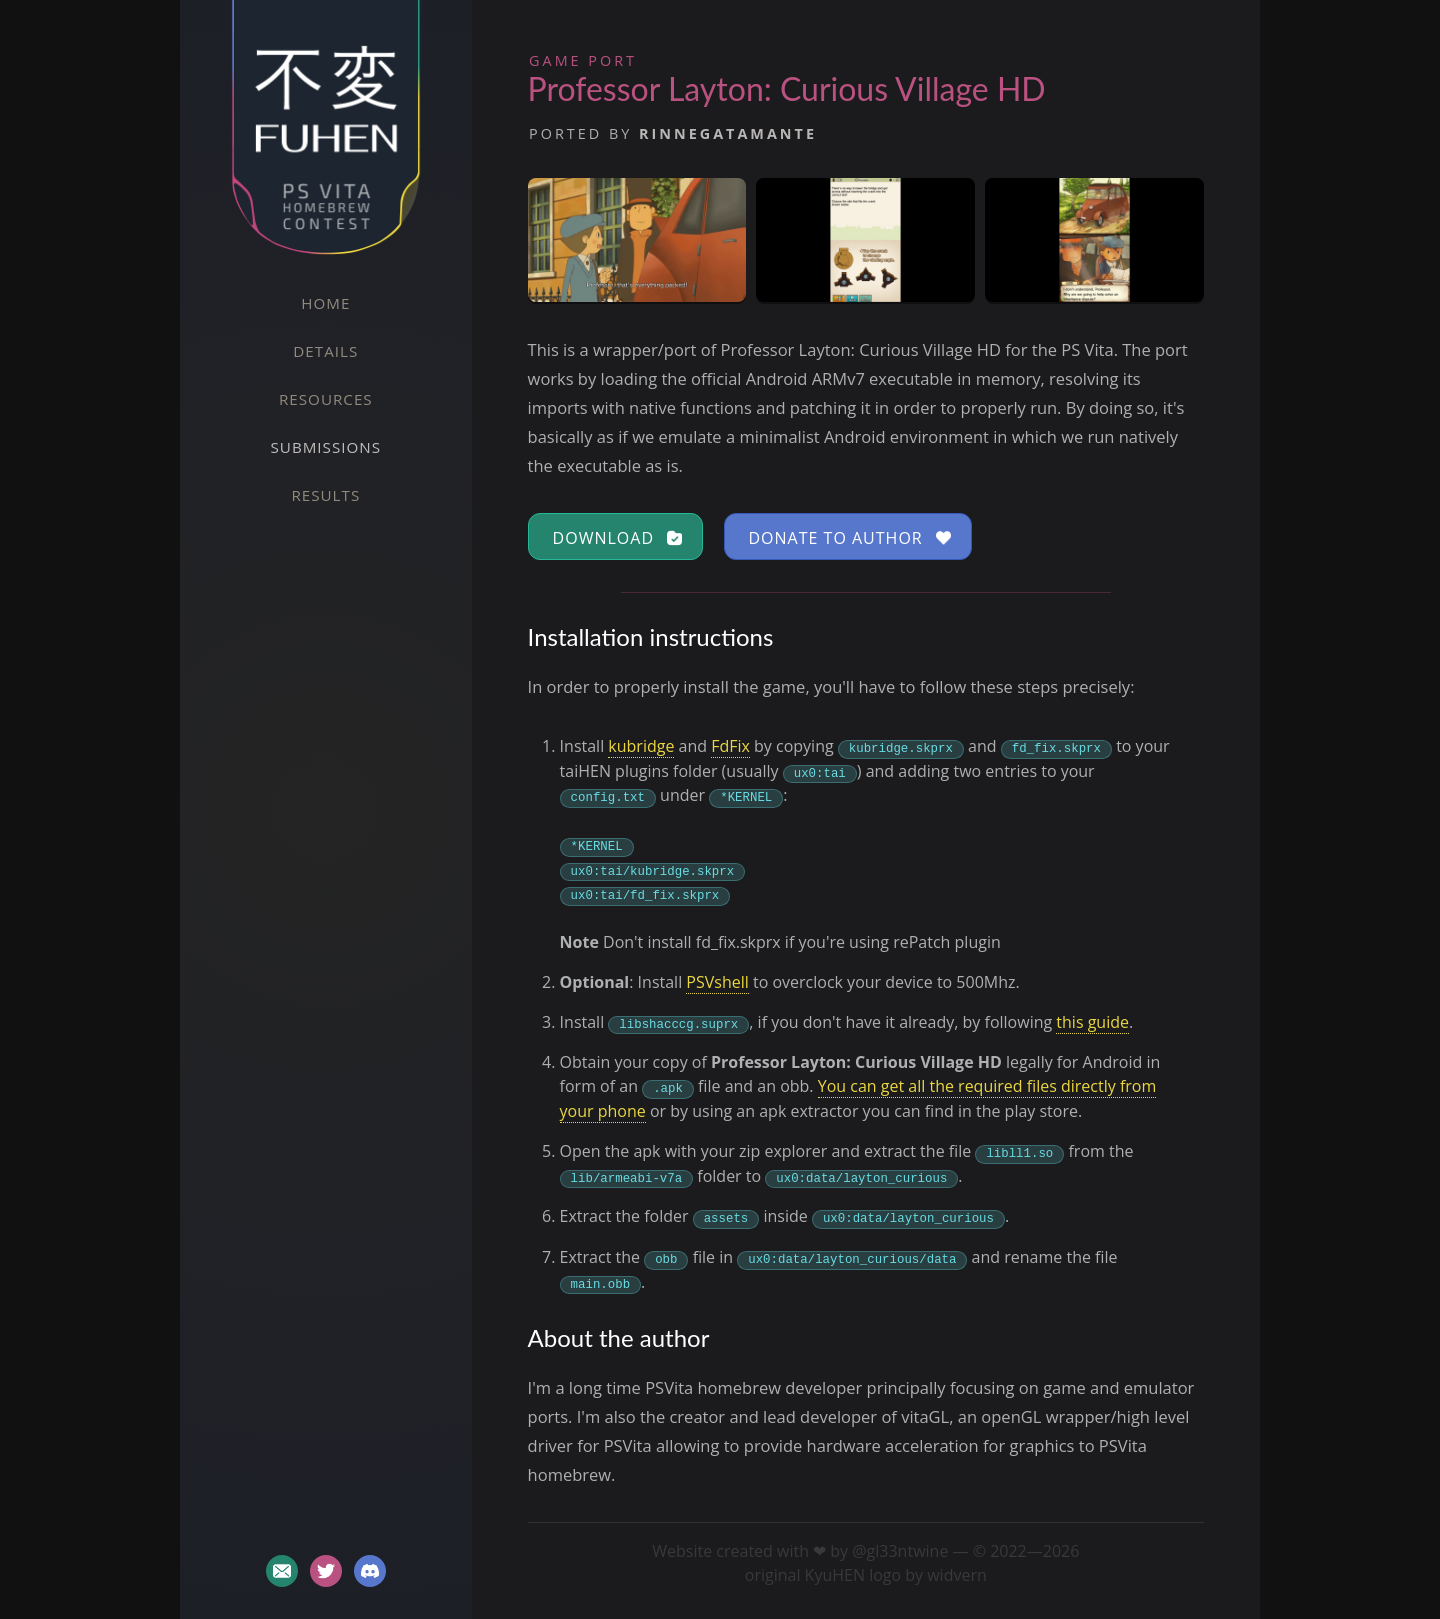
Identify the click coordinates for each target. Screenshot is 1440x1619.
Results (325, 495)
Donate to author (850, 538)
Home (325, 303)
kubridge (641, 746)
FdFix (730, 746)
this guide (1092, 1022)
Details (325, 351)
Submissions (326, 447)
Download (618, 538)
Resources (326, 399)
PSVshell (717, 982)
